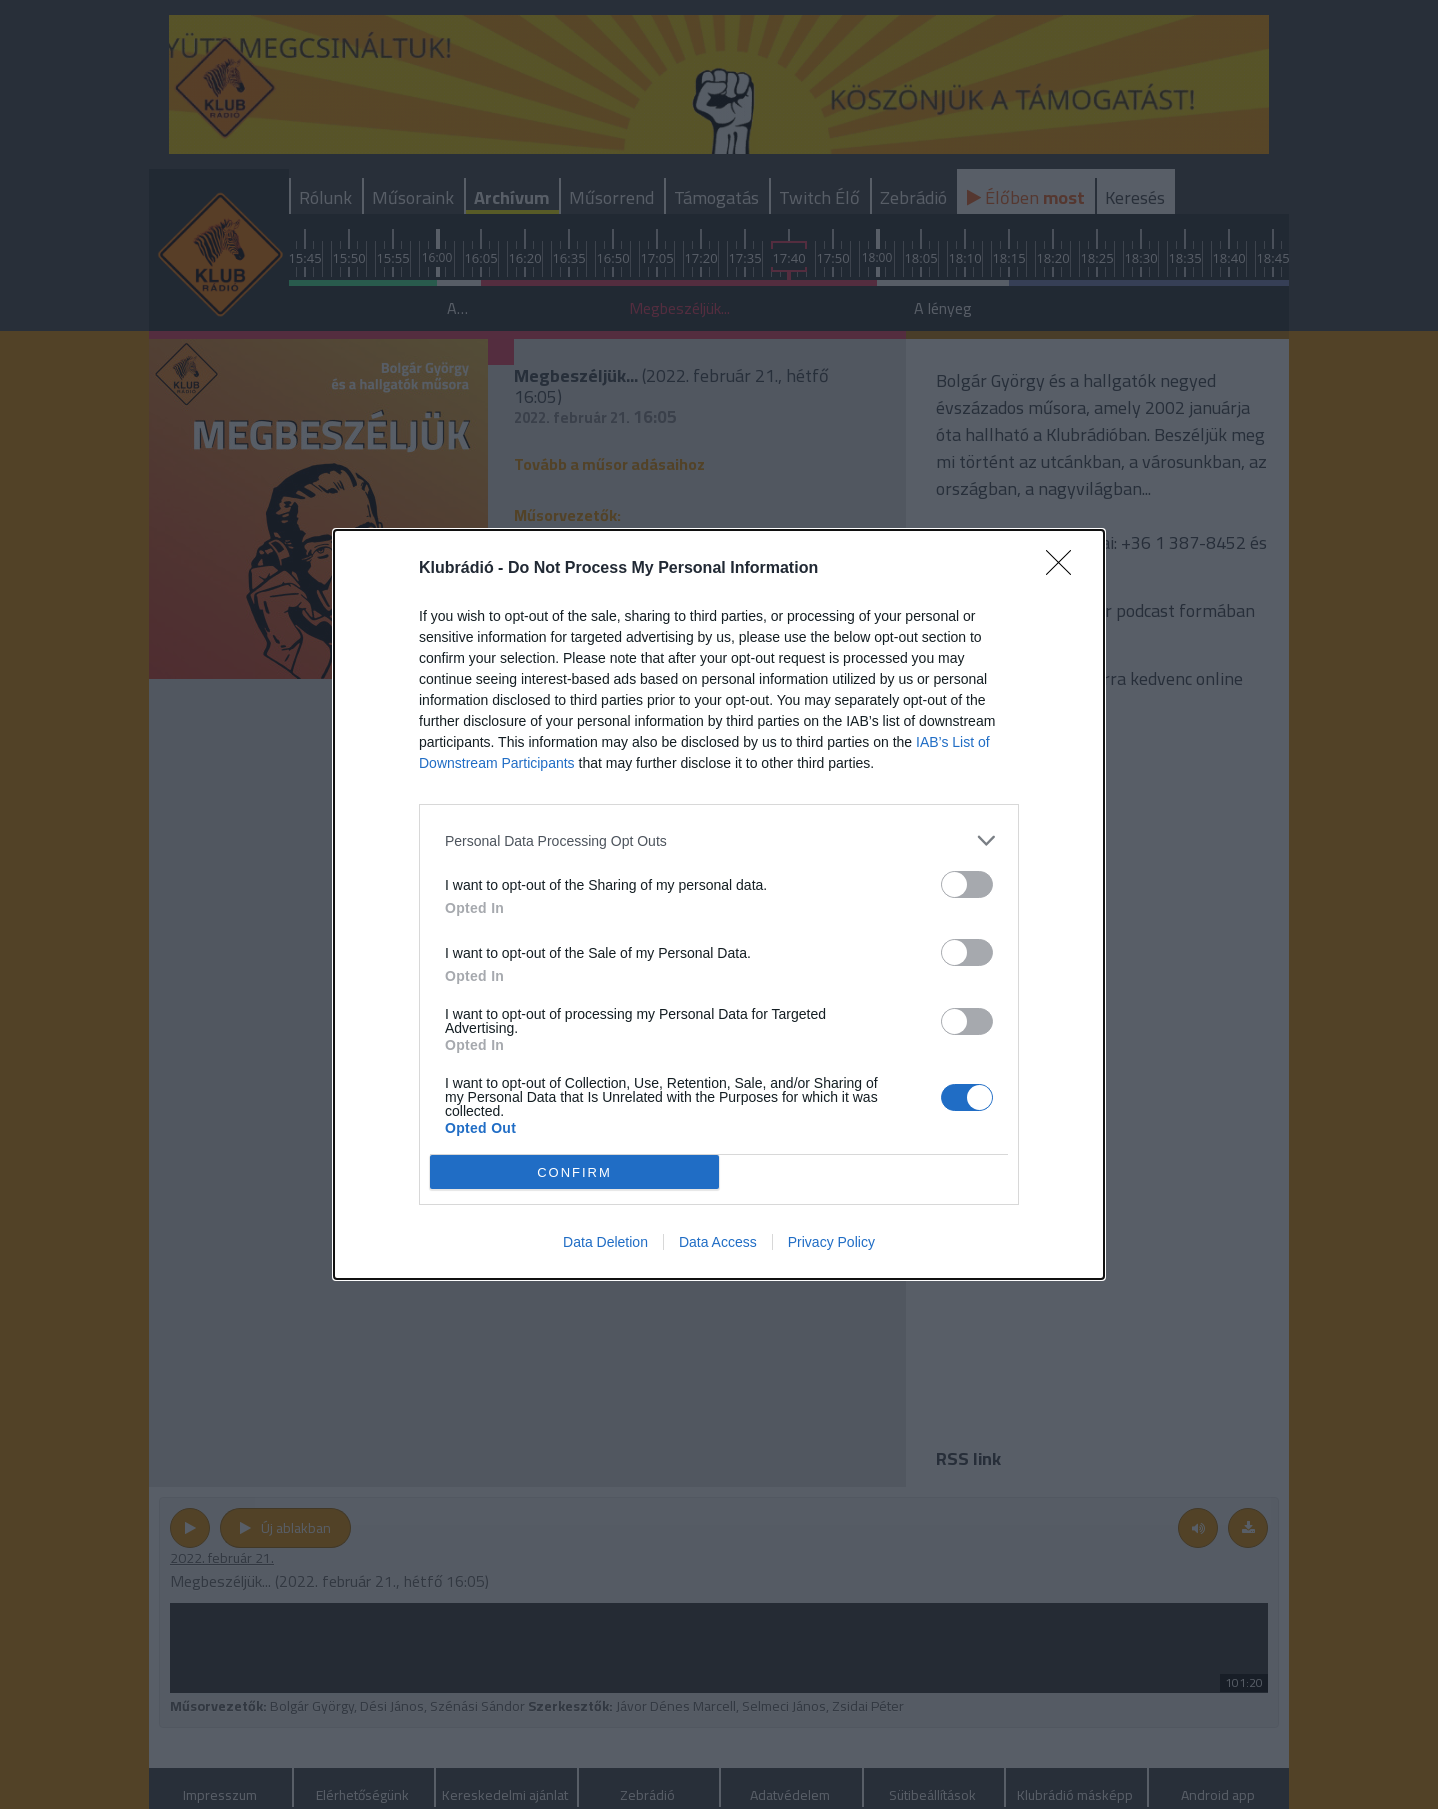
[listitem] (719, 840)
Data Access (718, 1242)
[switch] (967, 884)
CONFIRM (574, 1171)
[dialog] (719, 904)
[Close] (1065, 569)
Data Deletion (605, 1242)
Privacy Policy (831, 1242)
